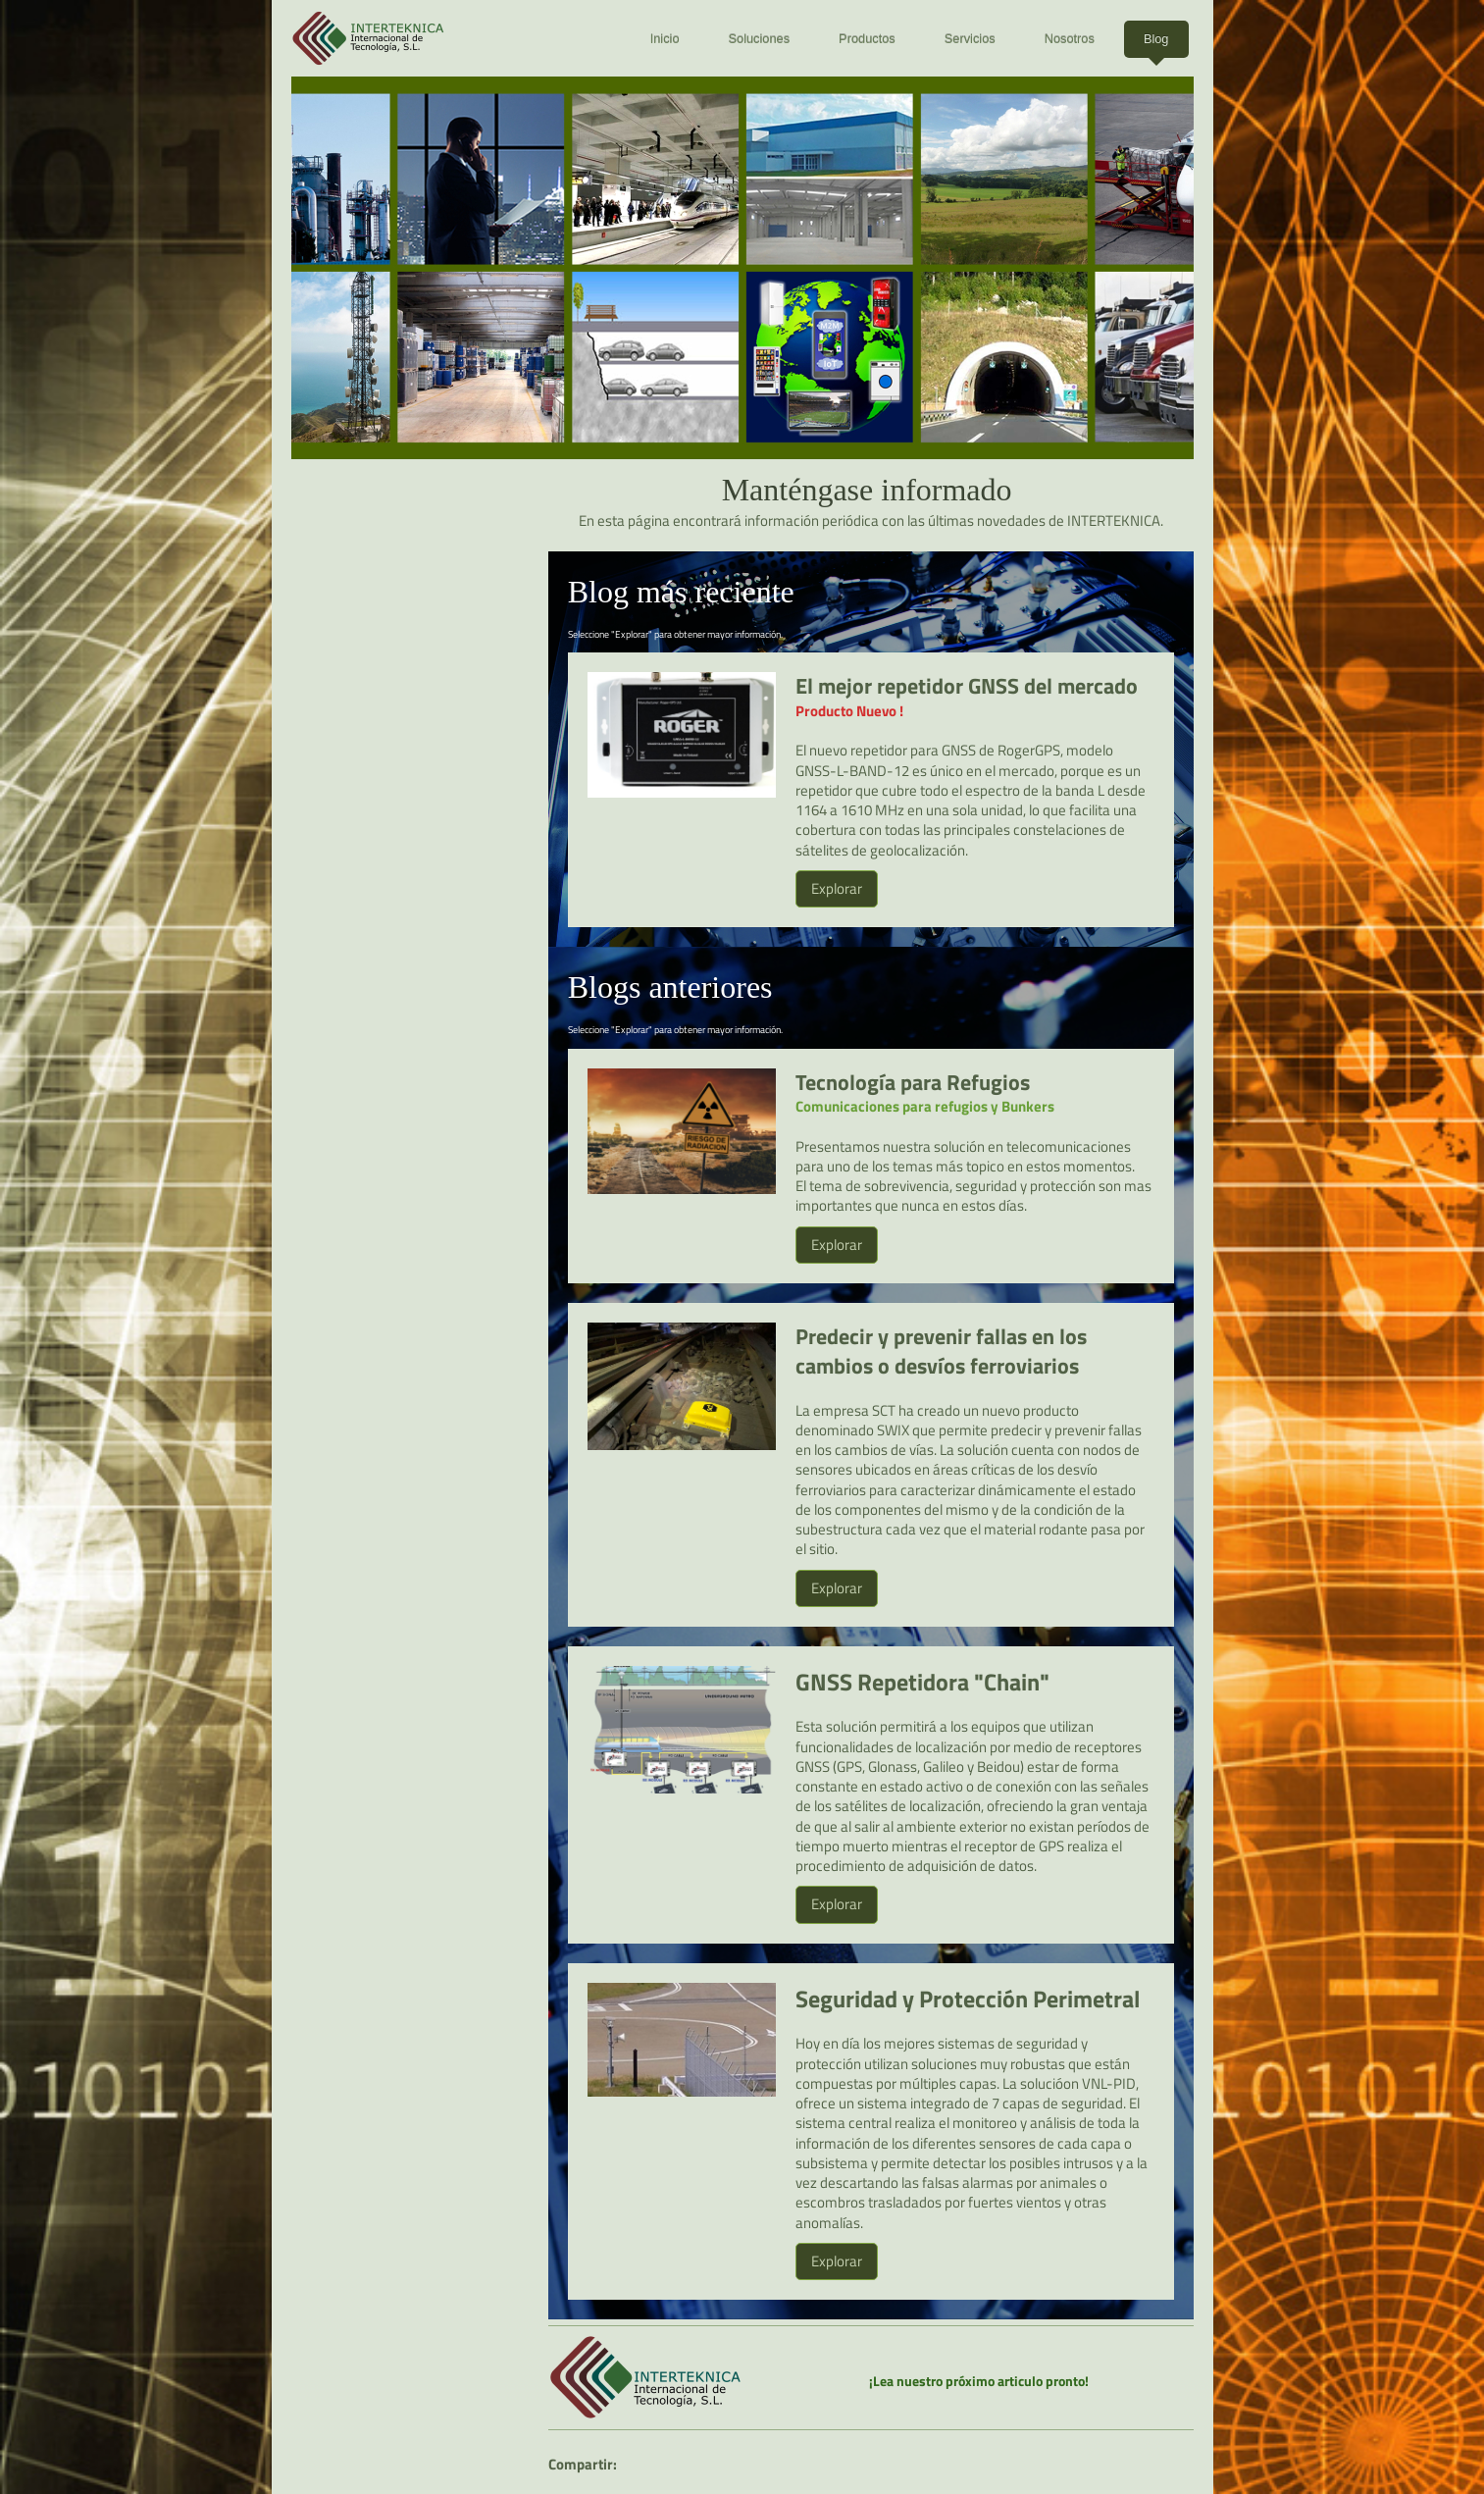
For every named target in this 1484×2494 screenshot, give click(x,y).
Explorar (836, 888)
